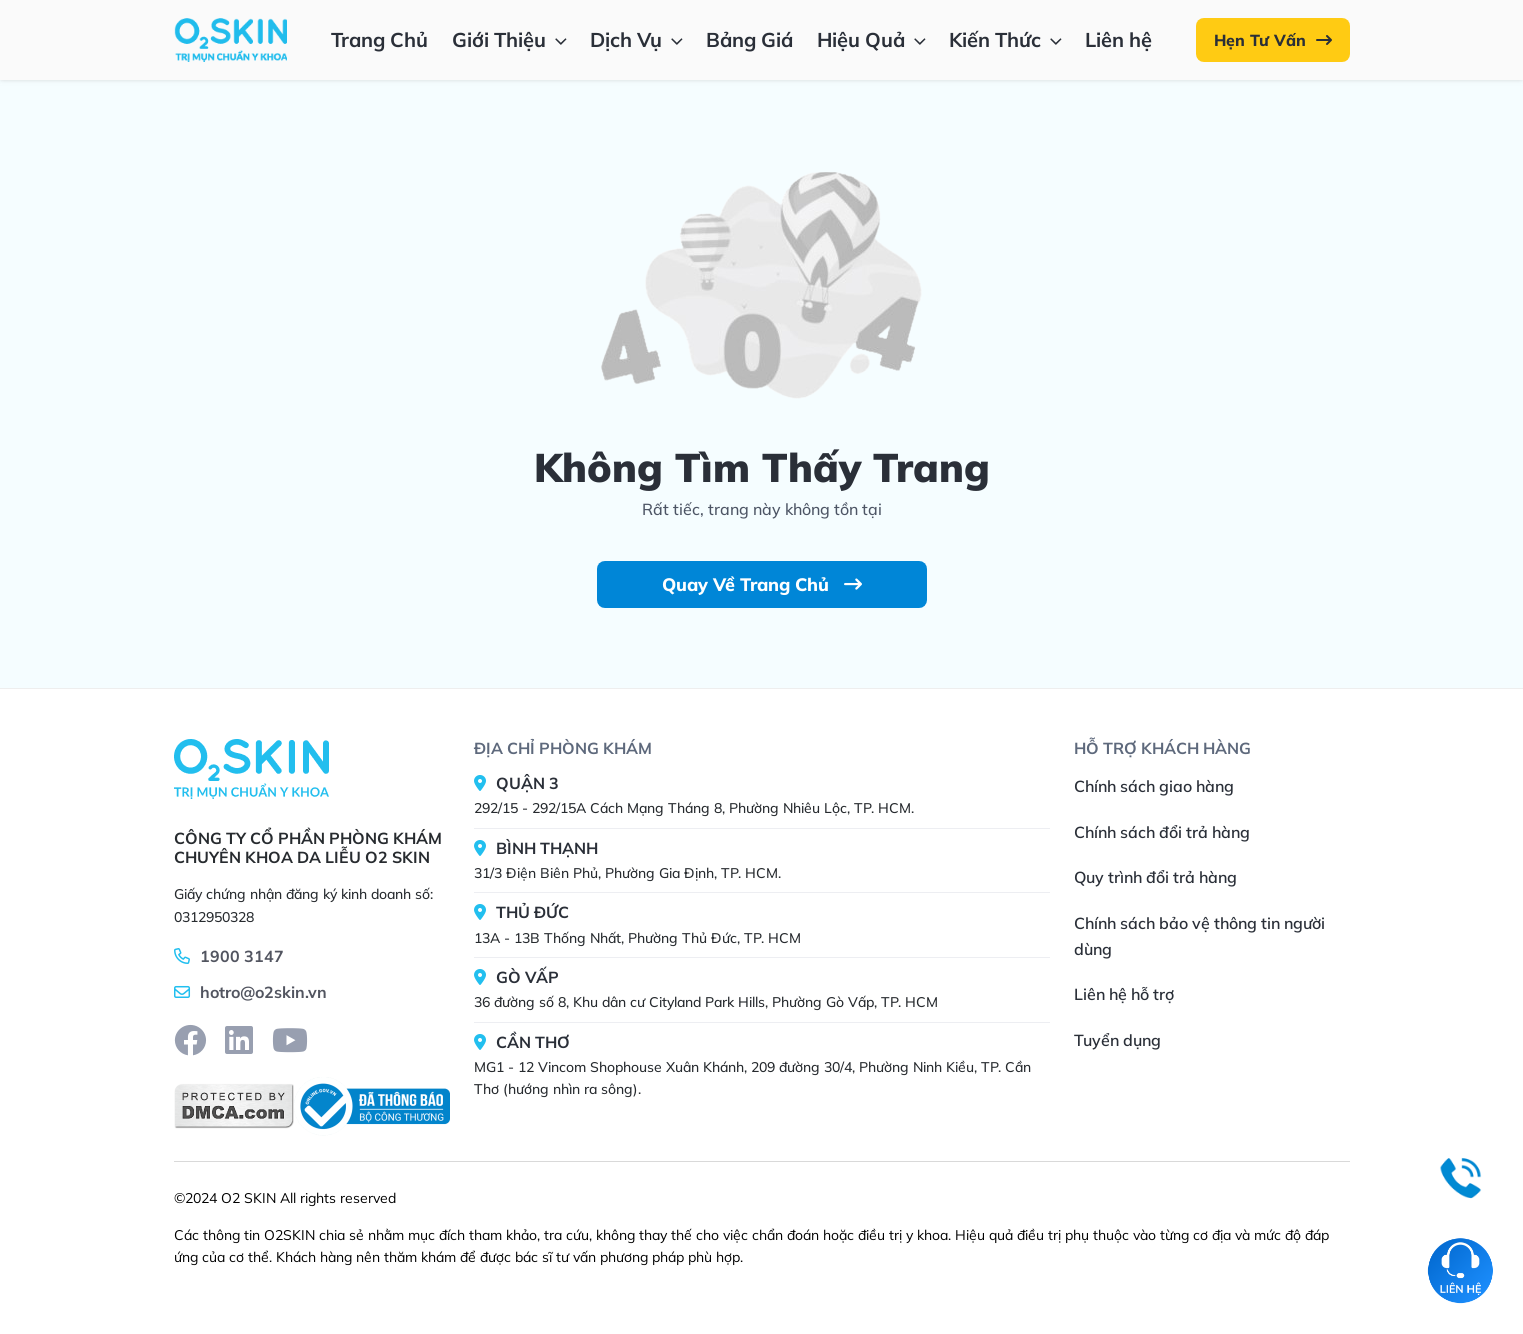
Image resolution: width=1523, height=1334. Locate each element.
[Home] (251, 768)
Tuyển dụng (1117, 1040)
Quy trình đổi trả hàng (1155, 877)
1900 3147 (242, 956)
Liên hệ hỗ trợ (1124, 994)
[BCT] (372, 1106)
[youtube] (290, 1040)
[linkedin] (239, 1040)
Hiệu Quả (873, 39)
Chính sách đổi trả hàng (1162, 832)
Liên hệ (1118, 39)
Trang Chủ (379, 39)
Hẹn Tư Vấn (1273, 40)
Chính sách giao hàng (1154, 786)
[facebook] (190, 1040)
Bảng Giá (749, 39)
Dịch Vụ (638, 39)
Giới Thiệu (511, 39)
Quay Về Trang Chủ (762, 584)
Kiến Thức (1007, 39)
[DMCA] (234, 1106)
